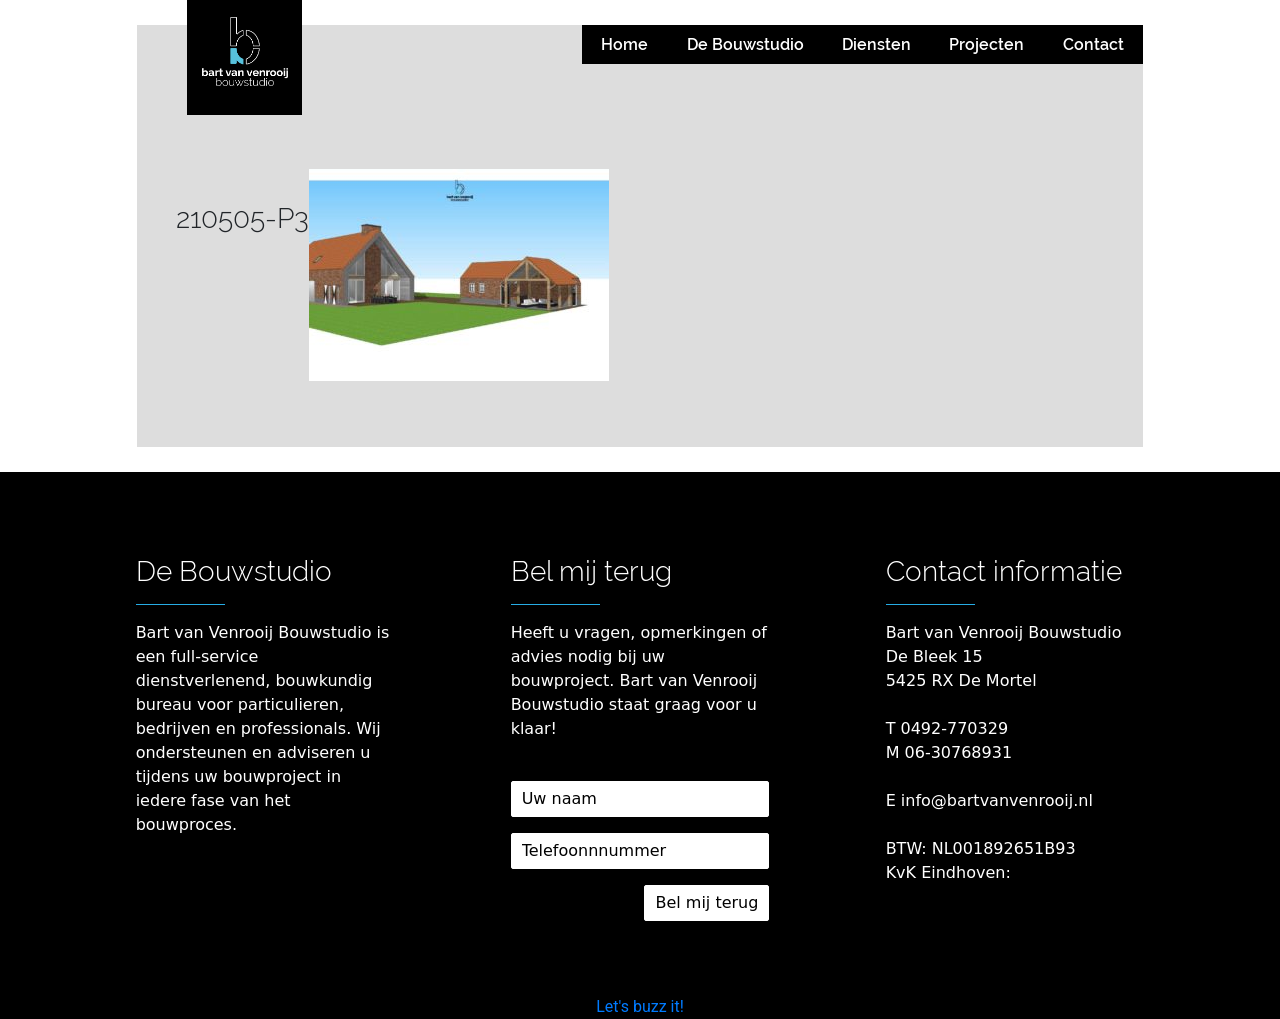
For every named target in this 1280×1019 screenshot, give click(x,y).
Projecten (986, 44)
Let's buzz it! (640, 1006)
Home (624, 44)
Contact (1093, 44)
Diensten (876, 44)
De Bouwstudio (745, 44)
